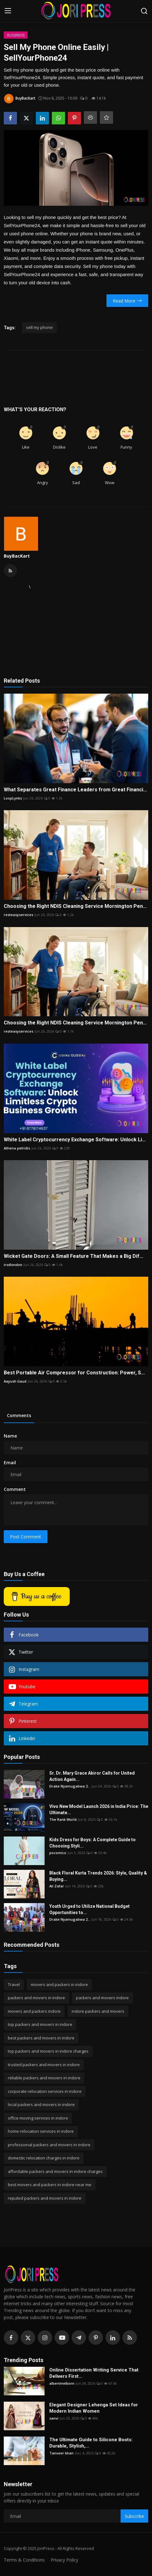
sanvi (53, 2418)
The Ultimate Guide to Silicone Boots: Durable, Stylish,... (91, 2443)
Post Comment (25, 1537)
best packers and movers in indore (41, 2038)
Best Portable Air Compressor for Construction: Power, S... (74, 1373)
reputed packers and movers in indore (44, 2198)
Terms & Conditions (24, 2560)
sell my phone (39, 327)
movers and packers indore (34, 2011)
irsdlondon (13, 1264)
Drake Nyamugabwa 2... (69, 1786)
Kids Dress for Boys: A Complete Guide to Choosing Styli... (92, 1842)
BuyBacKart (17, 556)
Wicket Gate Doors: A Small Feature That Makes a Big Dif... (73, 1256)
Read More (127, 301)
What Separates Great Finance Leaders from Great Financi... (75, 790)
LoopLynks (13, 798)
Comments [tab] (19, 1415)
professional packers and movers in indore (49, 2145)
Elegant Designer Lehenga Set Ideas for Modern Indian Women (93, 2408)
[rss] (129, 2337)
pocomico (57, 1852)
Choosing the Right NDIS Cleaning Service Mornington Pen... (75, 906)
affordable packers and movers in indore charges (55, 2171)
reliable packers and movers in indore (44, 2078)
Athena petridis (17, 1148)
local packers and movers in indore (41, 2104)
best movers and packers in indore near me (49, 2184)
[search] (144, 11)
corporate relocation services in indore (45, 2091)
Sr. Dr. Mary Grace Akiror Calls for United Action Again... (92, 1776)
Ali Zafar (56, 1886)
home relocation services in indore (41, 2131)
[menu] (8, 11)
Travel (14, 1984)
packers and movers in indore (36, 1997)
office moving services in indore (38, 2118)
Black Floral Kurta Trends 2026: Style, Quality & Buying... (98, 1876)
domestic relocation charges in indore (43, 2158)
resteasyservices (18, 914)
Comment (15, 1489)
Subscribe (134, 2516)
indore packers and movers (98, 2011)
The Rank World (63, 1819)
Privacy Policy (64, 2560)
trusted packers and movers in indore (44, 2064)
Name (10, 1436)
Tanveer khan (61, 2453)
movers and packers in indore (59, 1984)
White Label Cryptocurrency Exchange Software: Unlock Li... (75, 1140)
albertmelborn (61, 2383)
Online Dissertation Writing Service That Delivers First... (93, 2373)
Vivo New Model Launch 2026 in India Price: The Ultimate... (98, 1809)
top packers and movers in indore (40, 2024)
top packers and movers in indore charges (48, 2051)
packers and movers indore (102, 1997)
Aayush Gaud (15, 1381)
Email (10, 1462)
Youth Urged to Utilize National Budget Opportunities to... (89, 1909)
